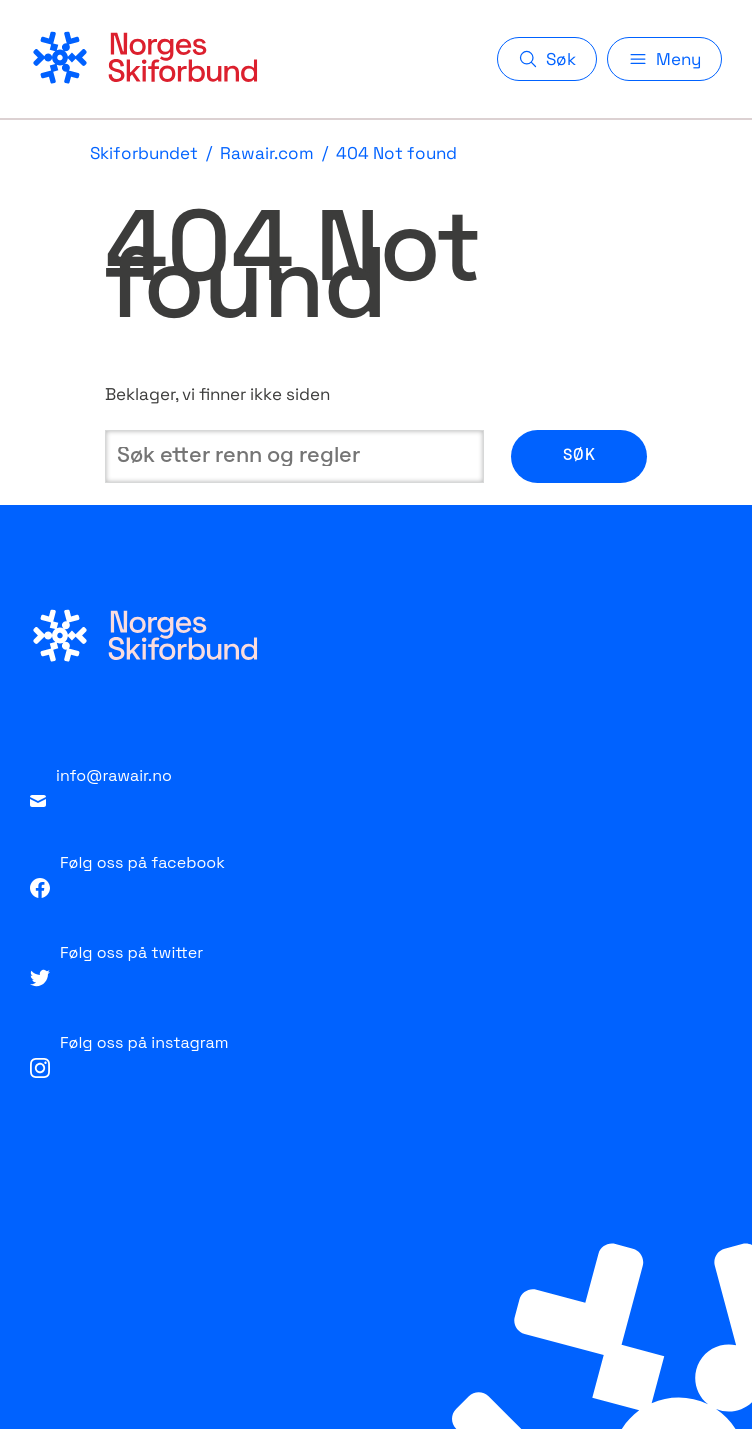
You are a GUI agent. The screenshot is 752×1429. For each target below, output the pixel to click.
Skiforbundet (144, 153)
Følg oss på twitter (116, 964)
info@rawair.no (101, 786)
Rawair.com (267, 153)
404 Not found (396, 153)
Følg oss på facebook (127, 875)
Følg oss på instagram (129, 1055)
